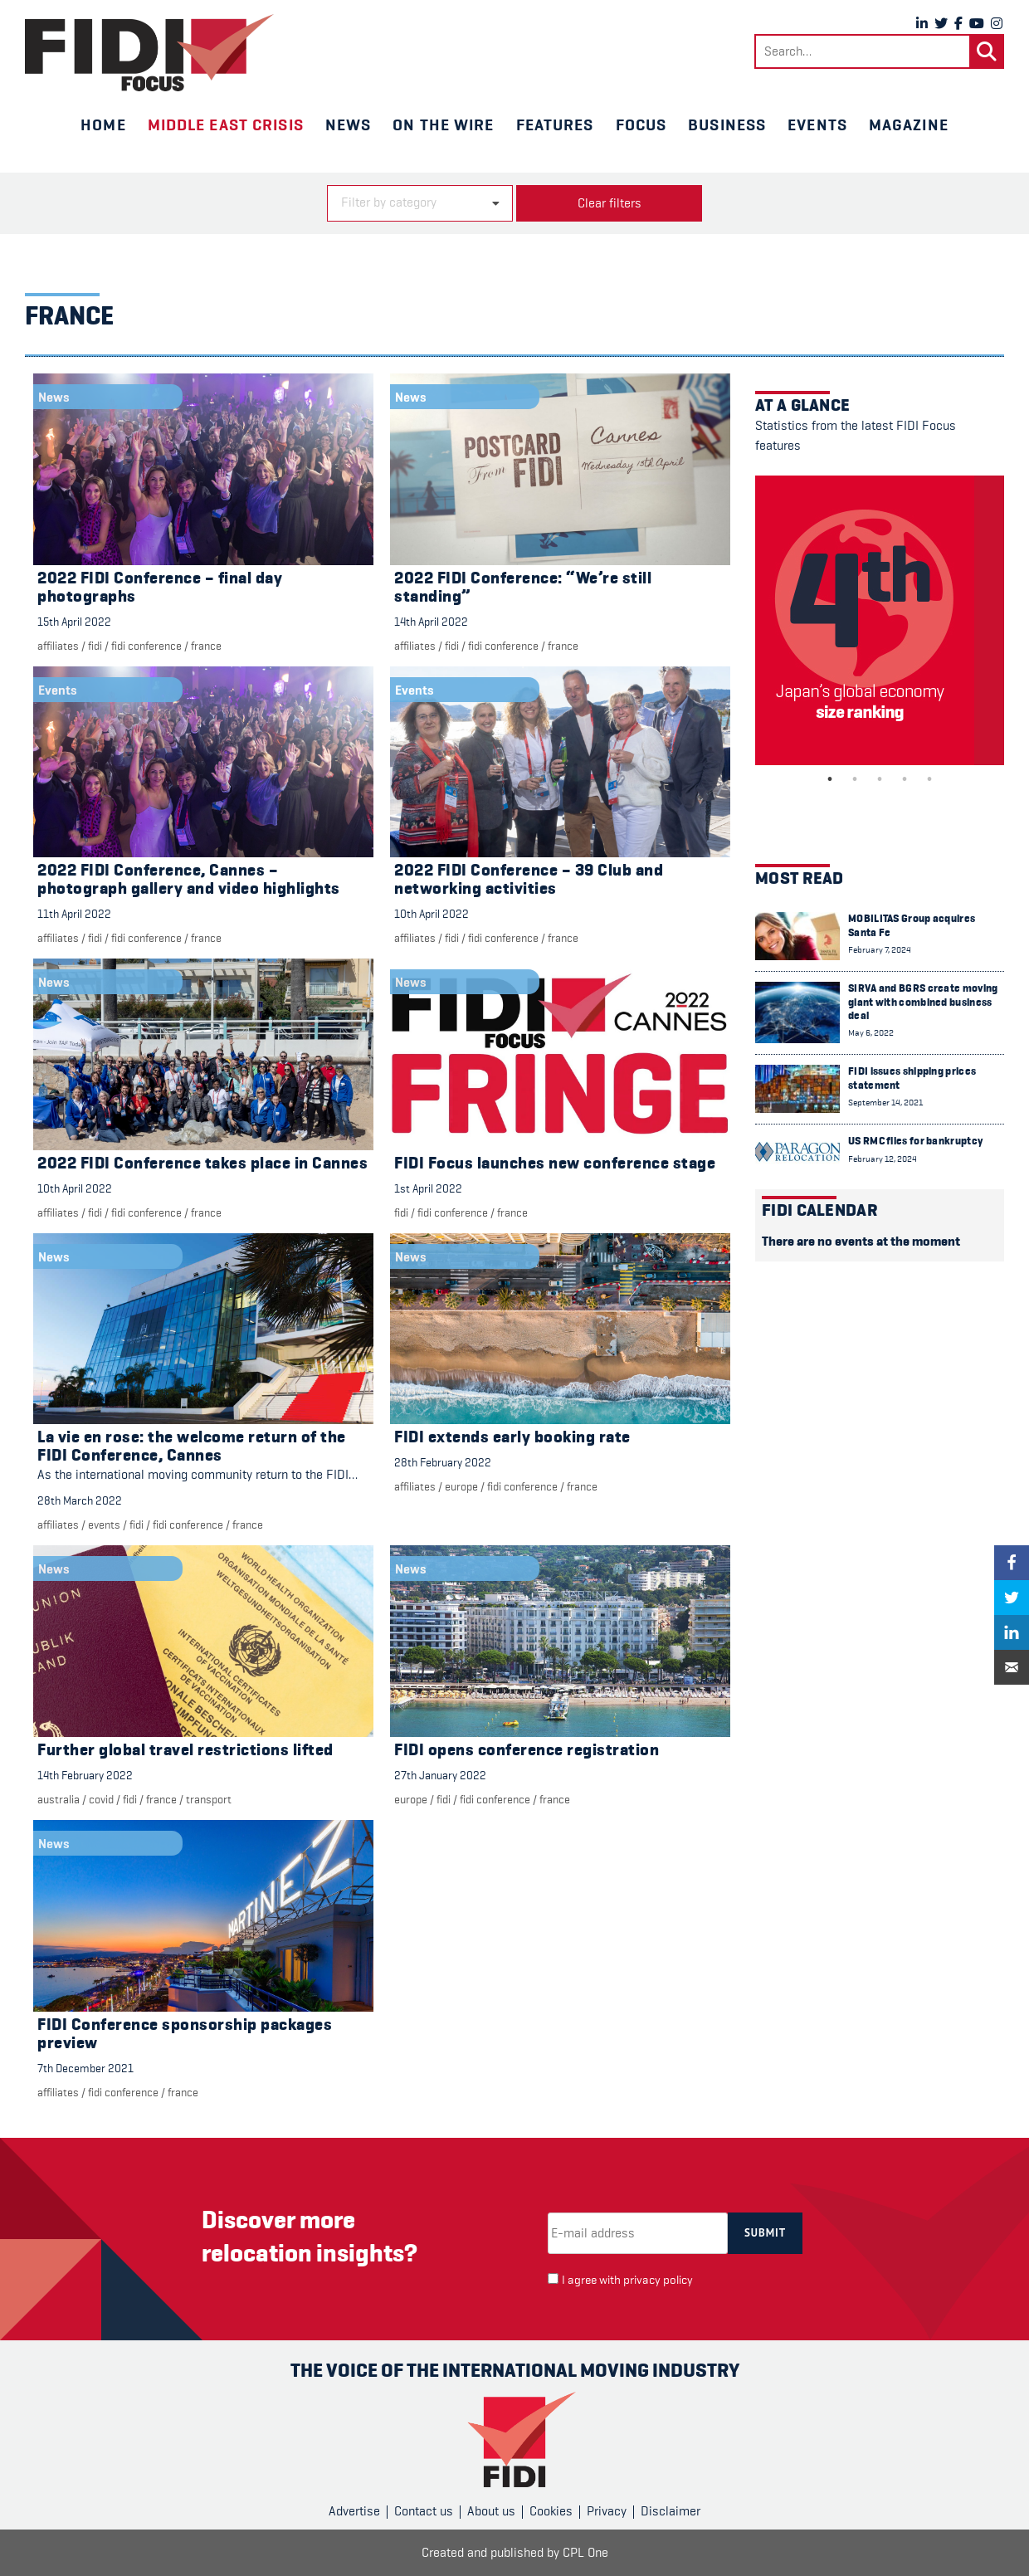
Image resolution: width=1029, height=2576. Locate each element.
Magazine (909, 124)
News (348, 124)
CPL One (585, 2552)
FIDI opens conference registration (526, 1749)
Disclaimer (670, 2511)
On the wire (443, 124)
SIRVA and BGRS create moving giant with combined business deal (922, 1002)
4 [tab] (904, 779)
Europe (461, 1486)
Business (727, 124)
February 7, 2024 (879, 949)
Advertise (354, 2511)
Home (102, 124)
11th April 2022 (74, 913)
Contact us (423, 2511)
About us (491, 2511)
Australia (58, 1799)
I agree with (627, 2280)
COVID (101, 1799)
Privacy (607, 2511)
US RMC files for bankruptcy (915, 1140)
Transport (209, 1799)
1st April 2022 (428, 1188)
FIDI (95, 645)
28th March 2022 (79, 1500)
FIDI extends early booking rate (512, 1437)
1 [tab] (830, 779)
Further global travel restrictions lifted (185, 1749)
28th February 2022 (442, 1462)
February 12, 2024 (882, 1159)
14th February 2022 (85, 1775)
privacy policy (658, 2280)
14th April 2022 (431, 621)
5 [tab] (929, 779)
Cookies (551, 2511)
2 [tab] (854, 779)
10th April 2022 (431, 913)
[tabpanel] (879, 620)
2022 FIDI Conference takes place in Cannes (202, 1163)
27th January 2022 (440, 1775)
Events (817, 124)
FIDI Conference (146, 645)
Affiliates (58, 645)
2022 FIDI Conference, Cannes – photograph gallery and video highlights (188, 879)
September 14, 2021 (885, 1102)
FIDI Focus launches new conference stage (554, 1163)
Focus (641, 124)
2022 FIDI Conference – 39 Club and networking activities (528, 879)
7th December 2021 (85, 2068)
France (206, 645)
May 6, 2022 (871, 1032)
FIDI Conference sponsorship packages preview (184, 2033)
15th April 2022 (74, 621)
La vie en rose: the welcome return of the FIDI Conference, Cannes (191, 1446)
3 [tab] (879, 779)
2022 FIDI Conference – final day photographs (159, 587)
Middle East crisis (226, 124)
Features (555, 124)
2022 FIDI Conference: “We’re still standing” (522, 587)
